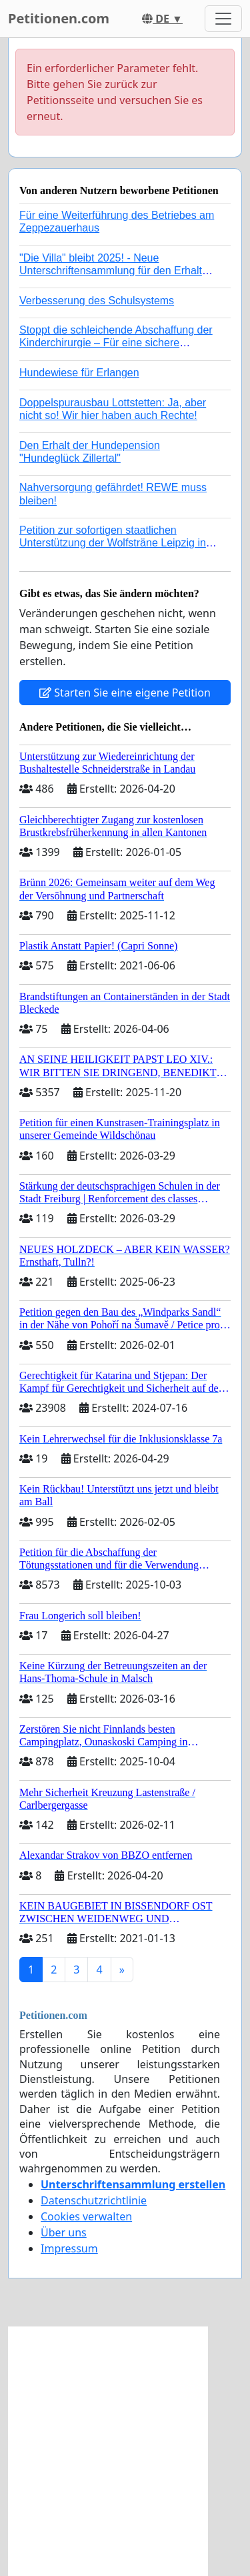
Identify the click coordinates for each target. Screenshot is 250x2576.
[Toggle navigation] (223, 18)
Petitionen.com (58, 18)
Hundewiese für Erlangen (79, 372)
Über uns (64, 2232)
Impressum (69, 2248)
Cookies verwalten (86, 2216)
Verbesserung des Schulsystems (96, 300)
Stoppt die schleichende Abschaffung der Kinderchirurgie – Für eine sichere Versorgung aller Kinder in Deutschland (116, 342)
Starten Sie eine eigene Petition (125, 692)
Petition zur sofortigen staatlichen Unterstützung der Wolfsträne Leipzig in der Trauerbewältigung (112, 542)
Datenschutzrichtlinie (94, 2200)
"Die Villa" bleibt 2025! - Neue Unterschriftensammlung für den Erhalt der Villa (110, 270)
